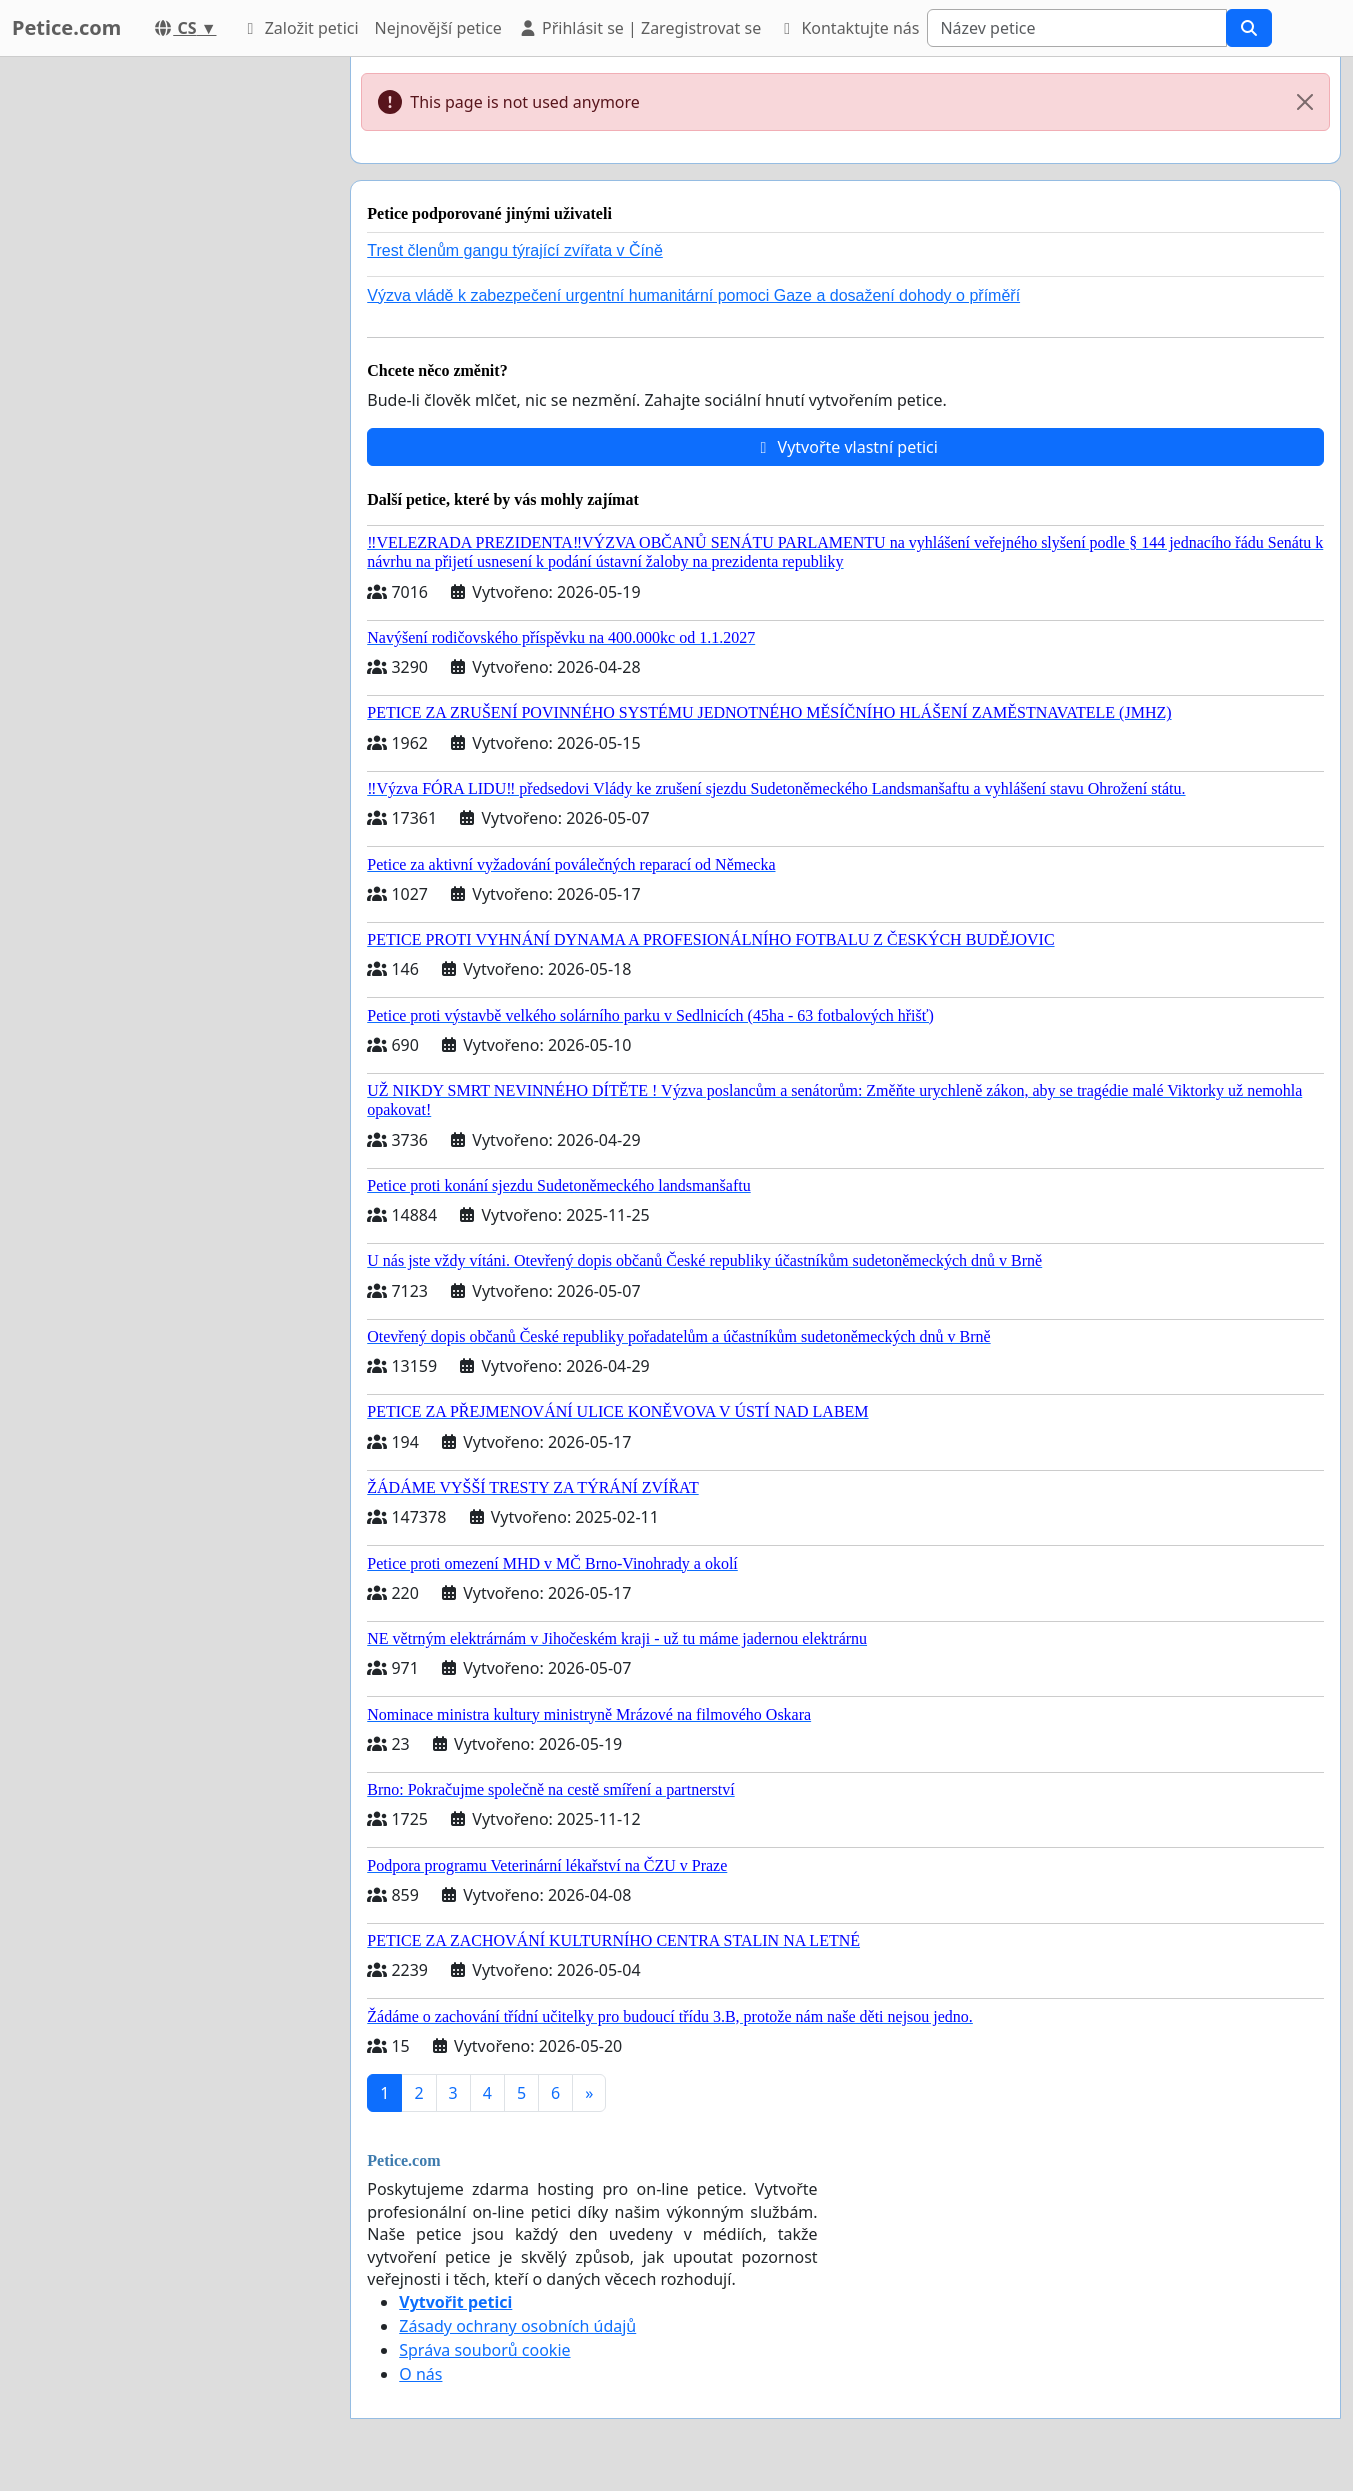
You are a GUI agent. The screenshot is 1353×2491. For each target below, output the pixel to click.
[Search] (1077, 28)
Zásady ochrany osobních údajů (517, 2326)
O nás (420, 2374)
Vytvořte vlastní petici (845, 447)
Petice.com (66, 27)
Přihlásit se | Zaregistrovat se (639, 28)
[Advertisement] (162, 357)
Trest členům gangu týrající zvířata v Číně (515, 250)
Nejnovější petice (438, 28)
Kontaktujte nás (848, 28)
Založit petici (299, 28)
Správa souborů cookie (484, 2350)
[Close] (1305, 102)
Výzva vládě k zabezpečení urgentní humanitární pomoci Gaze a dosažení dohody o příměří (693, 295)
